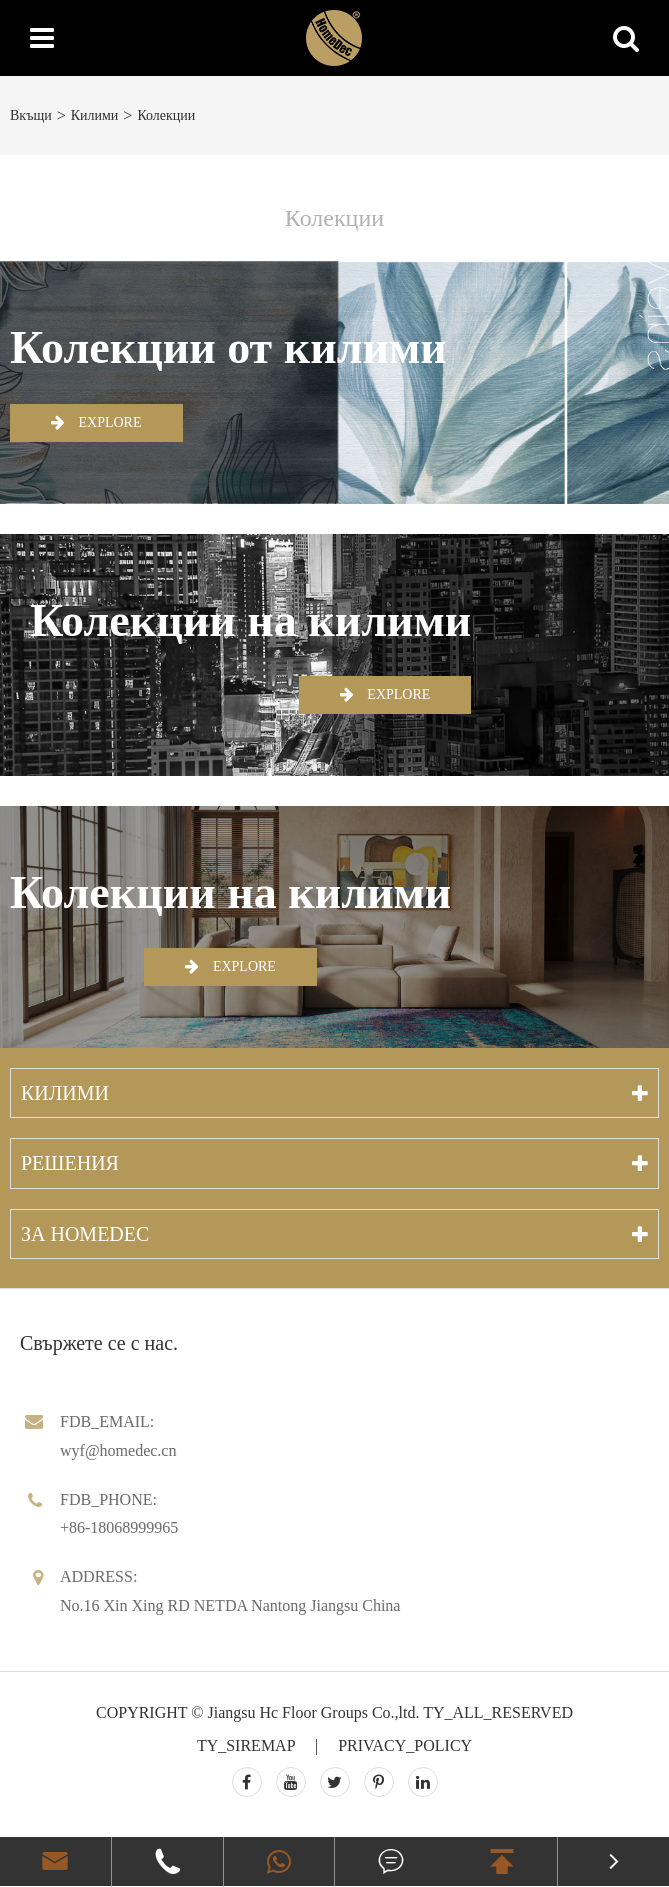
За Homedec (85, 1234)
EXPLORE (96, 422)
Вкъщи (31, 115)
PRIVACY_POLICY (405, 1745)
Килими (95, 115)
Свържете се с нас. (99, 1343)
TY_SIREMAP (246, 1745)
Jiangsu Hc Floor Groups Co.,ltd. (313, 1712)
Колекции (166, 115)
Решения (70, 1163)
